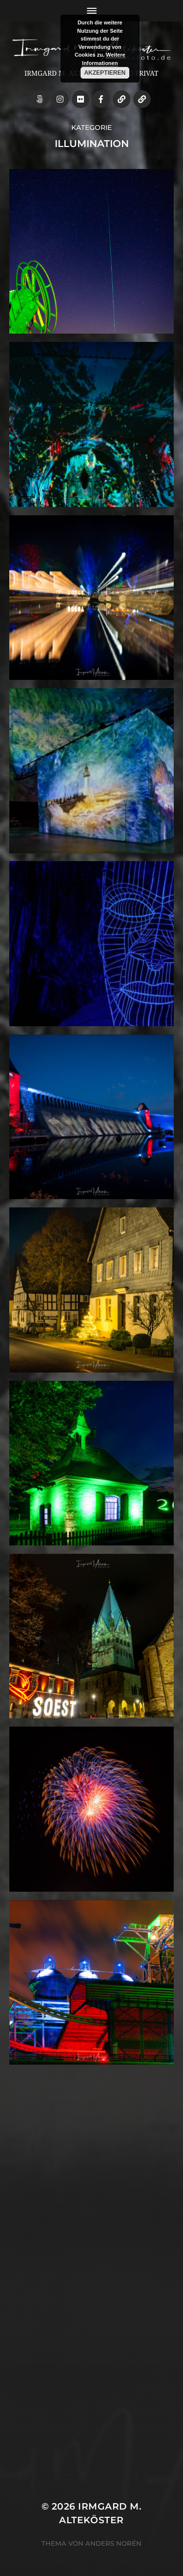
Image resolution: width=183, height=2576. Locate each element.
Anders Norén (113, 2543)
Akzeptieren (104, 72)
